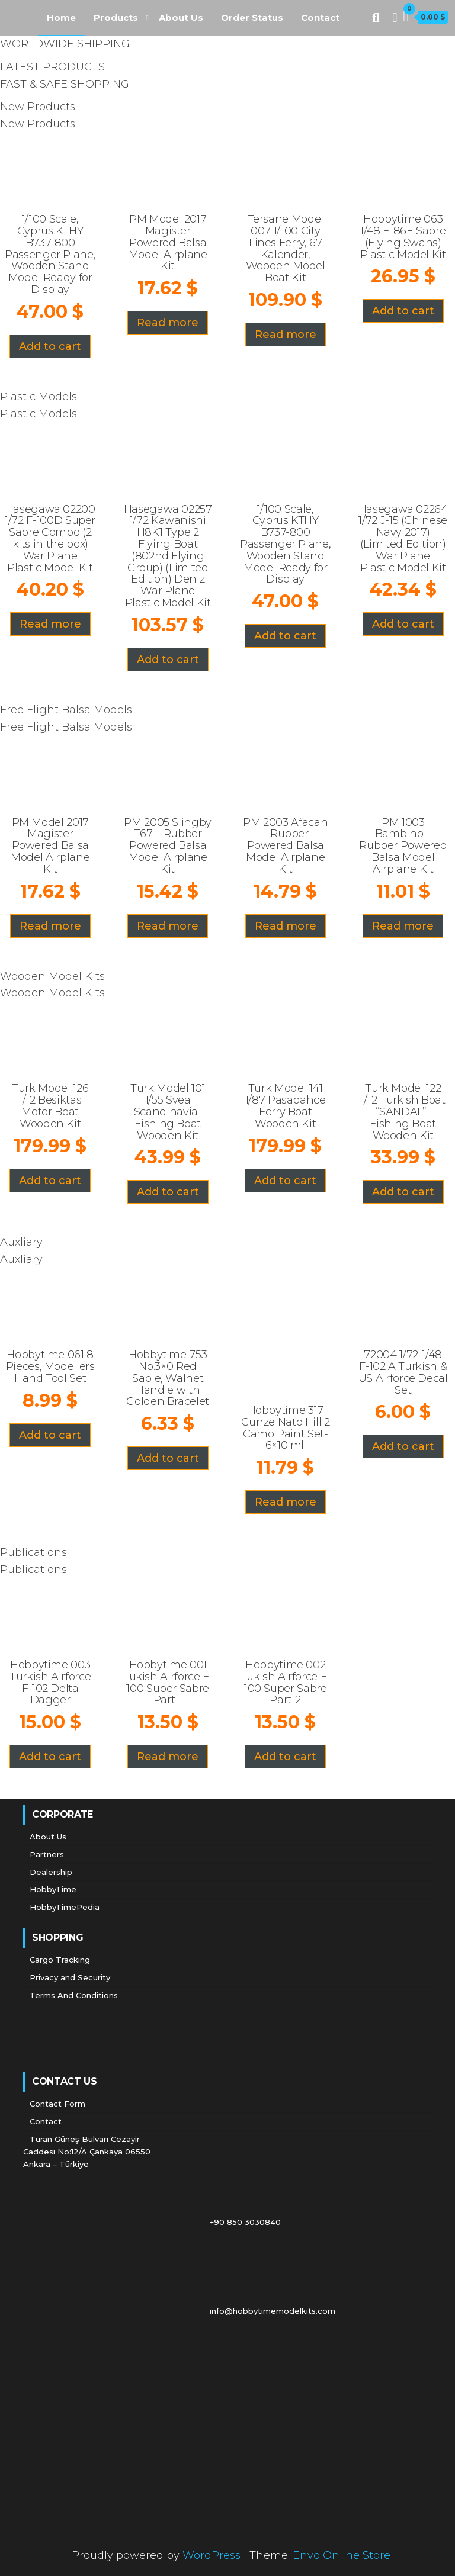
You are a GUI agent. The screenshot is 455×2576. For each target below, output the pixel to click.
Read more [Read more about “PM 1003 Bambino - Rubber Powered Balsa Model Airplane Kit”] (403, 925)
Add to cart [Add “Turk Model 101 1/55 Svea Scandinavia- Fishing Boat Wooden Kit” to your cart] (168, 1191)
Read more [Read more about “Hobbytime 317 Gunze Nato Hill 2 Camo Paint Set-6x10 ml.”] (285, 1502)
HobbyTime (53, 1889)
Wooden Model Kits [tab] (52, 976)
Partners (47, 1854)
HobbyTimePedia (65, 1907)
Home (61, 17)
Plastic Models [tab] (38, 396)
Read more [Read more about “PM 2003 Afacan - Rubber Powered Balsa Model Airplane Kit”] (285, 925)
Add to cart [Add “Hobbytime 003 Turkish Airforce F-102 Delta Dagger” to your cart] (50, 1756)
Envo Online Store (341, 2555)
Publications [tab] (33, 1552)
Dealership (51, 1872)
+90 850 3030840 (155, 2222)
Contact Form (57, 2103)
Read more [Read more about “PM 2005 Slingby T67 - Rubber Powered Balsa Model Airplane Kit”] (167, 925)
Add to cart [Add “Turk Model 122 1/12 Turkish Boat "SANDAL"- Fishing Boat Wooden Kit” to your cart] (403, 1191)
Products (116, 17)
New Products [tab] (37, 106)
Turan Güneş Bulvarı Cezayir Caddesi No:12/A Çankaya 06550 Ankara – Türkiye (86, 2151)
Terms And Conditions (74, 1995)
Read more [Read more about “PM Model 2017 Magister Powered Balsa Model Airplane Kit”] (167, 322)
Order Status (252, 17)
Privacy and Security (70, 1977)
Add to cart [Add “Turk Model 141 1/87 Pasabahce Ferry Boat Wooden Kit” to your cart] (285, 1180)
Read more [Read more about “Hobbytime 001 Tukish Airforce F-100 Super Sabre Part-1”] (167, 1756)
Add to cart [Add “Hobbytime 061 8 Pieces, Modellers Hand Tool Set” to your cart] (50, 1435)
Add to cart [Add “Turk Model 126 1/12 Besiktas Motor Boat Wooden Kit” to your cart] (50, 1180)
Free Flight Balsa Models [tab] (66, 709)
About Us (181, 17)
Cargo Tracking (60, 1959)
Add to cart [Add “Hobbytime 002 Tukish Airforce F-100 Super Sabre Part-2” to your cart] (285, 1756)
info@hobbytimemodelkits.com (182, 2310)
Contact (320, 17)
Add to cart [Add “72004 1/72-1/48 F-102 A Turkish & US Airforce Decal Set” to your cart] (403, 1446)
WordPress (211, 2555)
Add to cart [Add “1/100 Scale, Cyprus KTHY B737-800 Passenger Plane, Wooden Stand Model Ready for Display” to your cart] (50, 346)
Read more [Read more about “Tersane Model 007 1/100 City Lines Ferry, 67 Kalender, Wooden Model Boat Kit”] (285, 334)
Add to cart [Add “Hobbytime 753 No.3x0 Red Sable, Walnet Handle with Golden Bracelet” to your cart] (168, 1458)
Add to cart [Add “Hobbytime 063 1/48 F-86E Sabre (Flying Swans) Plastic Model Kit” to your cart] (403, 310)
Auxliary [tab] (21, 1242)
